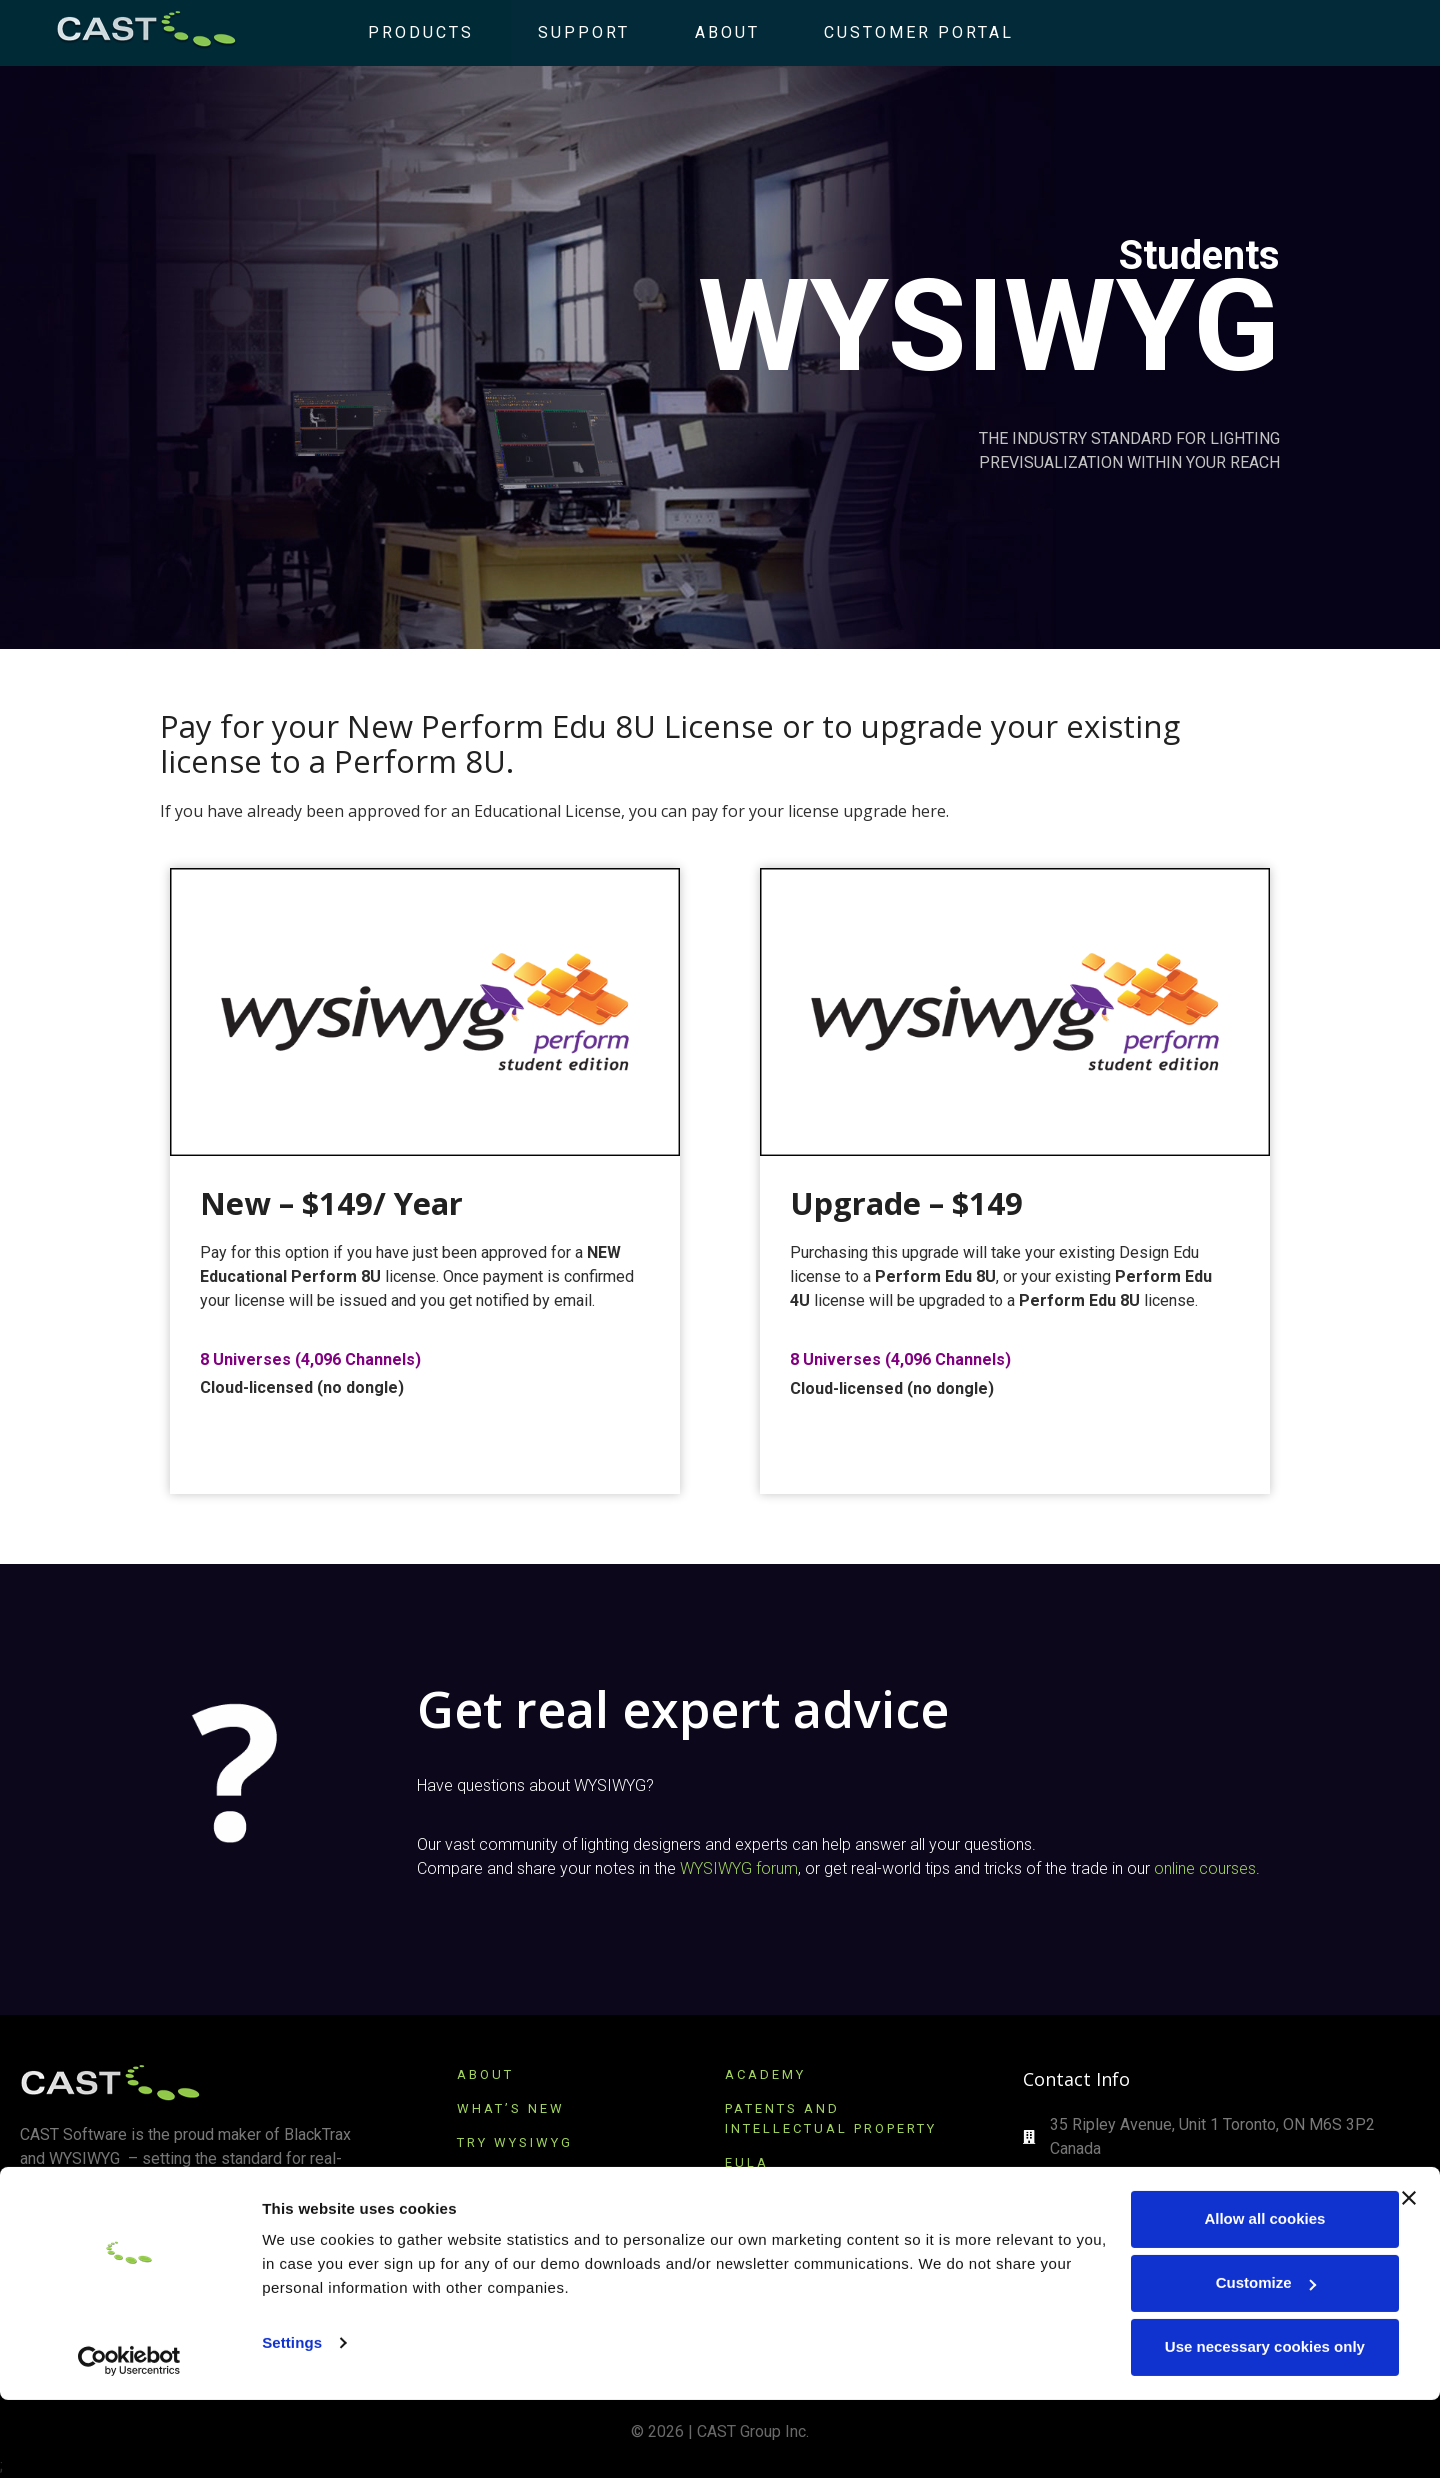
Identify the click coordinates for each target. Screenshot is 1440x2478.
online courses (1205, 1868)
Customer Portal (901, 32)
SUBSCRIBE (507, 2210)
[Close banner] (1409, 2277)
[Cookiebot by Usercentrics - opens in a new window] (129, 2439)
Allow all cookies (1222, 2297)
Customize (1223, 2361)
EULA (747, 2162)
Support (567, 32)
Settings (292, 2421)
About (709, 32)
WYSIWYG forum (739, 1868)
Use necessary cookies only (1222, 2425)
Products (404, 32)
